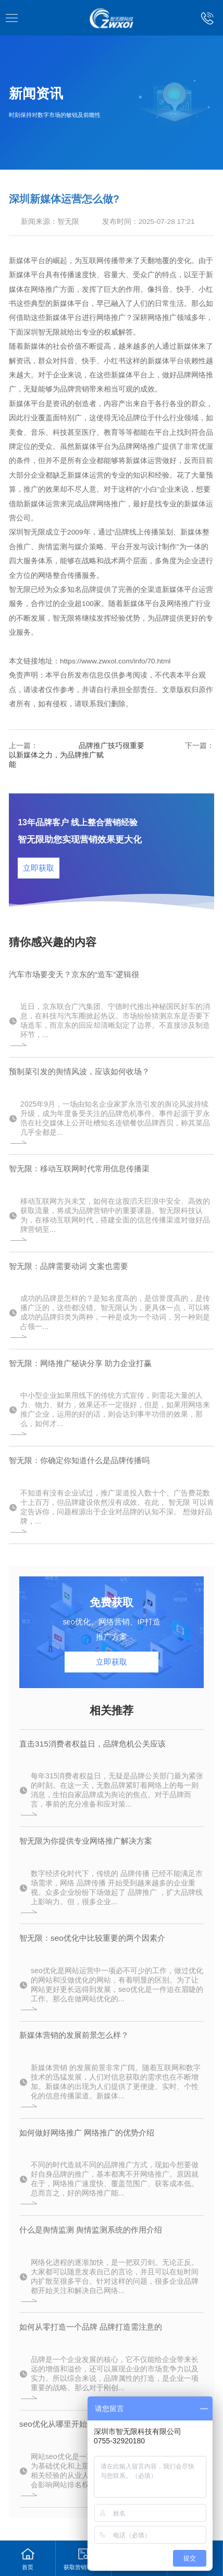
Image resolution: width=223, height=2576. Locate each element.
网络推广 (45, 289)
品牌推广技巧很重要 (111, 746)
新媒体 (20, 275)
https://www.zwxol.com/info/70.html (115, 661)
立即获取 (38, 868)
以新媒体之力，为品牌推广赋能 (56, 759)
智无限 (68, 221)
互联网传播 (100, 261)
